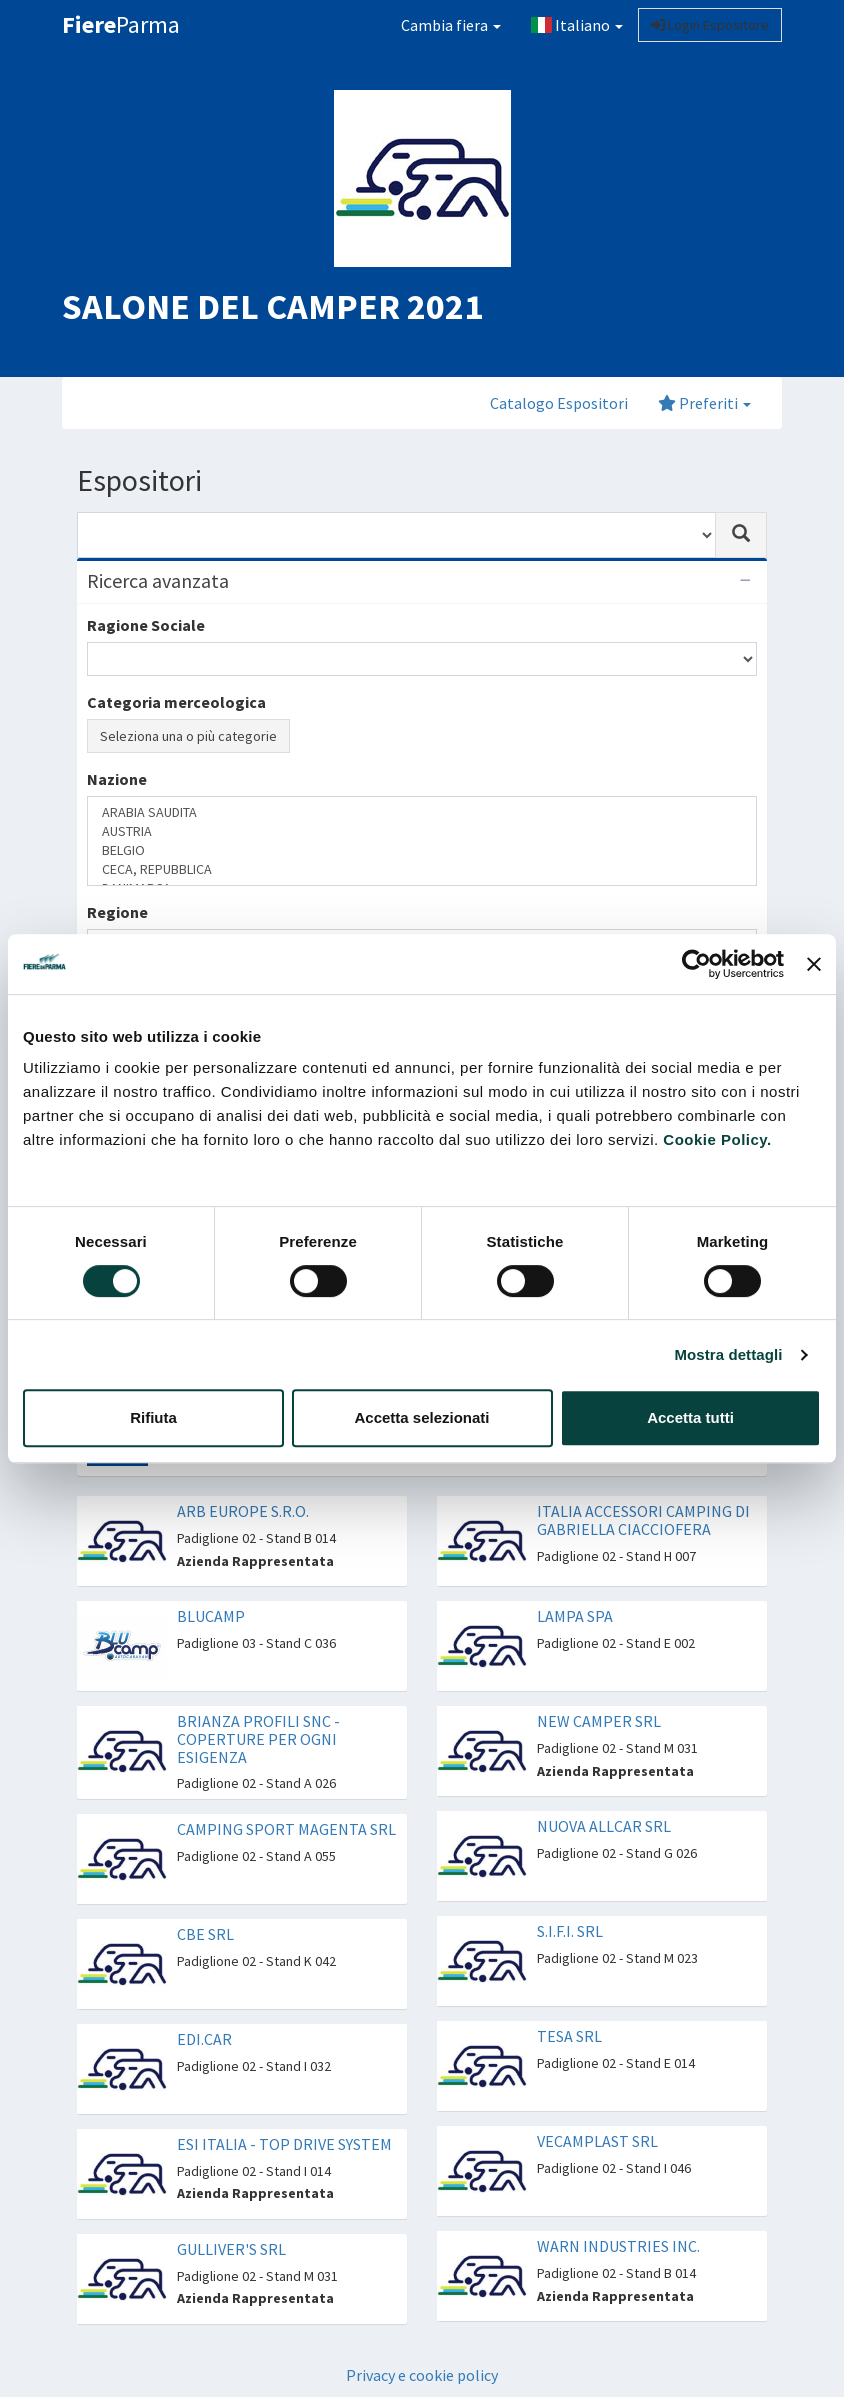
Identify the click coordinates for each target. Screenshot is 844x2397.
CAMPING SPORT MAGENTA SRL (286, 1829)
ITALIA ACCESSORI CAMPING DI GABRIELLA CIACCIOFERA (643, 1520)
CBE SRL (205, 1934)
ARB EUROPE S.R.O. (243, 1511)
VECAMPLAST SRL (597, 2141)
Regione (117, 912)
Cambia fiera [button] (451, 25)
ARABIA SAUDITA (422, 812)
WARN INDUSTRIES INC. (618, 2246)
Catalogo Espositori (559, 403)
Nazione (117, 779)
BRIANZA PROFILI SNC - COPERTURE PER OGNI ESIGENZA (258, 1738)
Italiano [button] (577, 25)
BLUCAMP (211, 1616)
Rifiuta (153, 1417)
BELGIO (422, 850)
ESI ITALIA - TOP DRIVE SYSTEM (284, 2144)
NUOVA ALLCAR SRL (604, 1826)
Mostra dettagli (728, 1354)
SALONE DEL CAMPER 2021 (272, 306)
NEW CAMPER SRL (599, 1721)
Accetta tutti (690, 1417)
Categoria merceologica (176, 702)
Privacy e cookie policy (422, 2375)
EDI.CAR (204, 2039)
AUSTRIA (422, 831)
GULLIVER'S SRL (231, 2249)
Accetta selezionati (421, 1417)
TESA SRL (569, 2036)
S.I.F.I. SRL (570, 1931)
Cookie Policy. (717, 1139)
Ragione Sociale (146, 625)
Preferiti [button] (704, 403)
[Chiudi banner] (814, 964)
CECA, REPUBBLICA (422, 869)
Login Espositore (710, 25)
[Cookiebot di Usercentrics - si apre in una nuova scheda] (696, 964)
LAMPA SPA (575, 1616)
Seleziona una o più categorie (188, 736)
